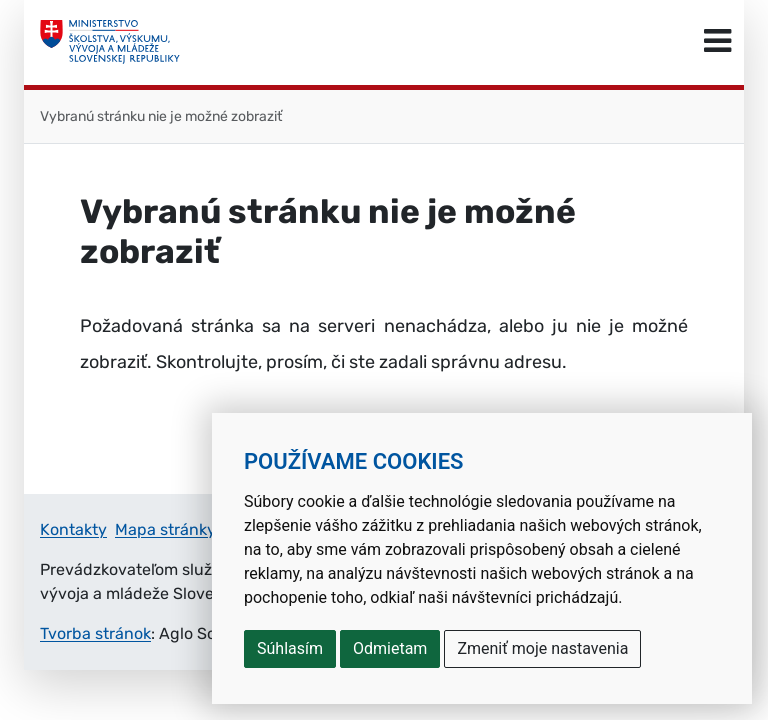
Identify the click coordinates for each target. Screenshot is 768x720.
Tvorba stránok (95, 633)
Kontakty (73, 529)
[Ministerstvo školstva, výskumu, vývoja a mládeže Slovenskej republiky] (110, 42)
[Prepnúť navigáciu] (717, 42)
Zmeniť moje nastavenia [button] (542, 648)
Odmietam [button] (390, 648)
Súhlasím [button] (290, 648)
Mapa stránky (165, 529)
